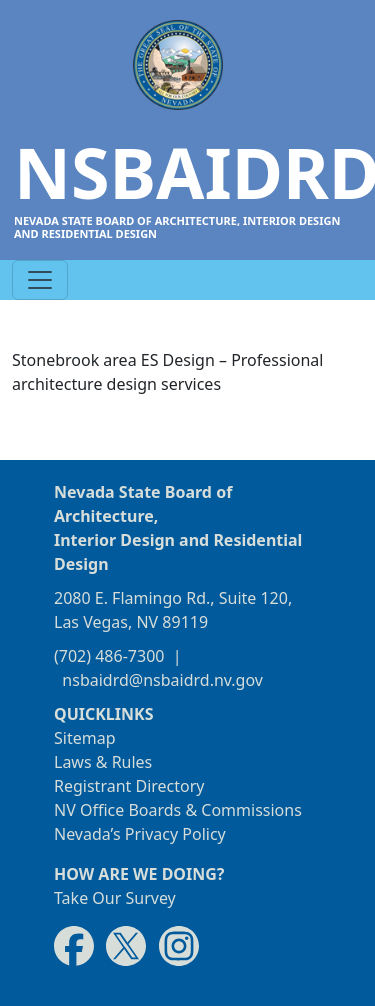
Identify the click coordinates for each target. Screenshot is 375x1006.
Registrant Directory (129, 786)
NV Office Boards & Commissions (178, 810)
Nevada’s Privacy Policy (140, 834)
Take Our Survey (115, 898)
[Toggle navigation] (40, 280)
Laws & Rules (103, 762)
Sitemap (85, 738)
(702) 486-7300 (109, 656)
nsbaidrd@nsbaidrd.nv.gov (162, 680)
